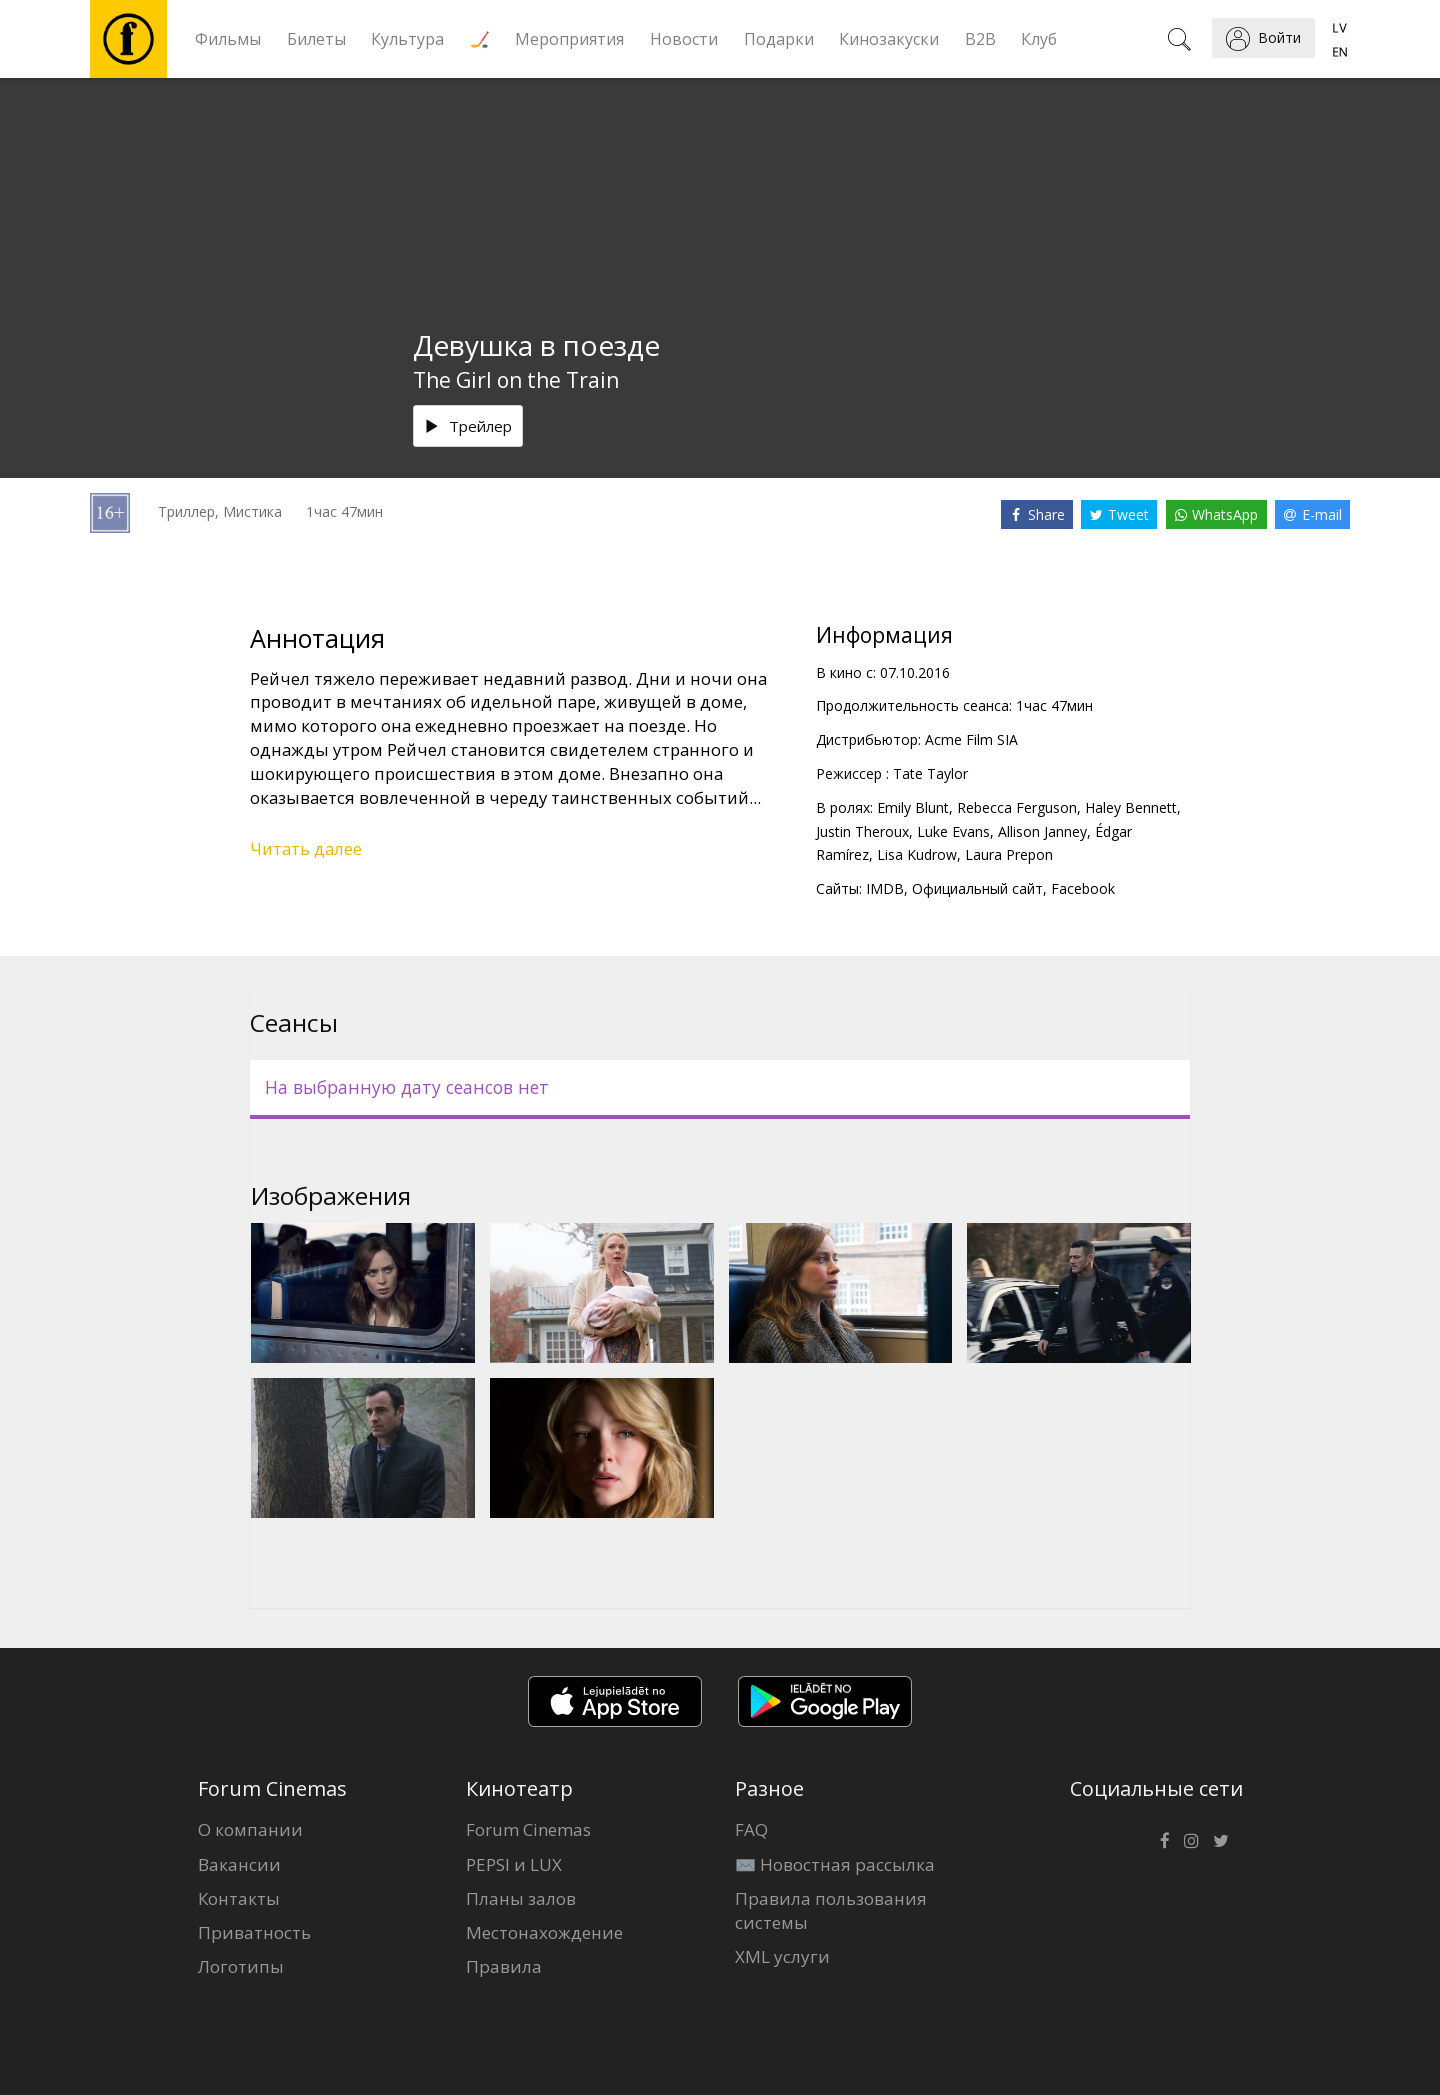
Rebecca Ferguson (1017, 807)
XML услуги (782, 1956)
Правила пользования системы (831, 1910)
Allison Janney (1042, 831)
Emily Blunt (913, 807)
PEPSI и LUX (514, 1864)
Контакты (239, 1898)
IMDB (885, 888)
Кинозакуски (889, 39)
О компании (250, 1829)
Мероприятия (569, 39)
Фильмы (228, 39)
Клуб (1039, 39)
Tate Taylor (930, 773)
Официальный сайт (977, 888)
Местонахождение (544, 1932)
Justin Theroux (862, 831)
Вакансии (239, 1864)
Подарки (779, 39)
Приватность (254, 1932)
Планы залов (521, 1898)
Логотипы (241, 1966)
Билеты (316, 39)
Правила (504, 1966)
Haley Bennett (1131, 807)
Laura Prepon (1009, 854)
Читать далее (306, 848)
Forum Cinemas (528, 1829)
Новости (684, 39)
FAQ (751, 1829)
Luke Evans (953, 831)
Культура (407, 39)
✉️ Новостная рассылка (835, 1864)
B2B (980, 39)
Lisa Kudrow (917, 854)
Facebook (1083, 888)
